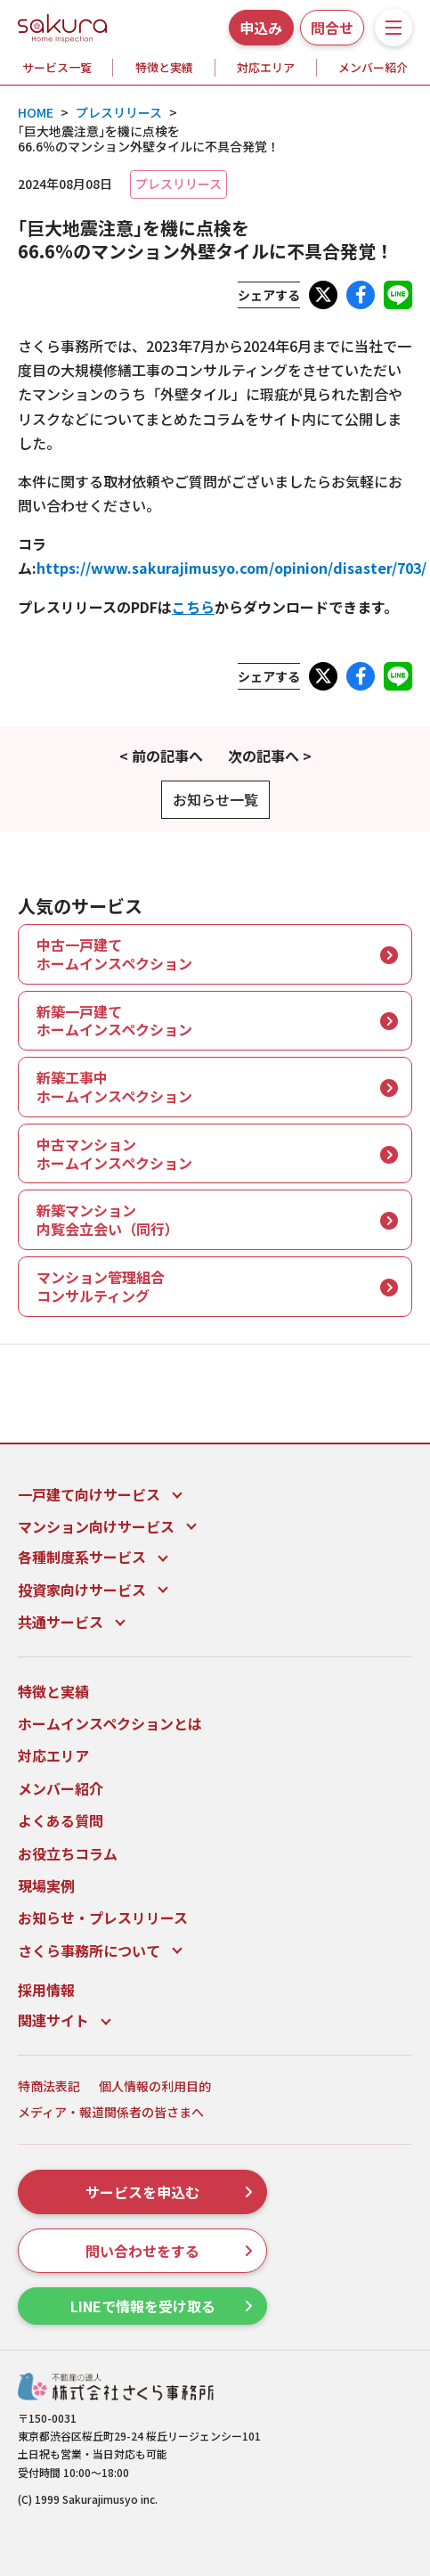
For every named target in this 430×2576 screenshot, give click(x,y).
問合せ (332, 27)
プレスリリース (178, 183)
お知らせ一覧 (215, 799)
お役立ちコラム (68, 1853)
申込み (260, 27)
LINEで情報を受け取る (162, 2306)
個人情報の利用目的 (155, 2086)
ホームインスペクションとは (110, 1723)
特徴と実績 (164, 67)
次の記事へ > (270, 755)
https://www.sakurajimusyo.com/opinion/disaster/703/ (231, 567)
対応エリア (266, 67)
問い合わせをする (169, 2250)
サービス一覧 (57, 67)
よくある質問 (60, 1820)
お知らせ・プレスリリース (103, 1917)
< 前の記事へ (161, 755)
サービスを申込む (169, 2192)
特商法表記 (49, 2086)
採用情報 (46, 1989)
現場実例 (46, 1885)
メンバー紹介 (373, 67)
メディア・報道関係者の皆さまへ (111, 2112)
